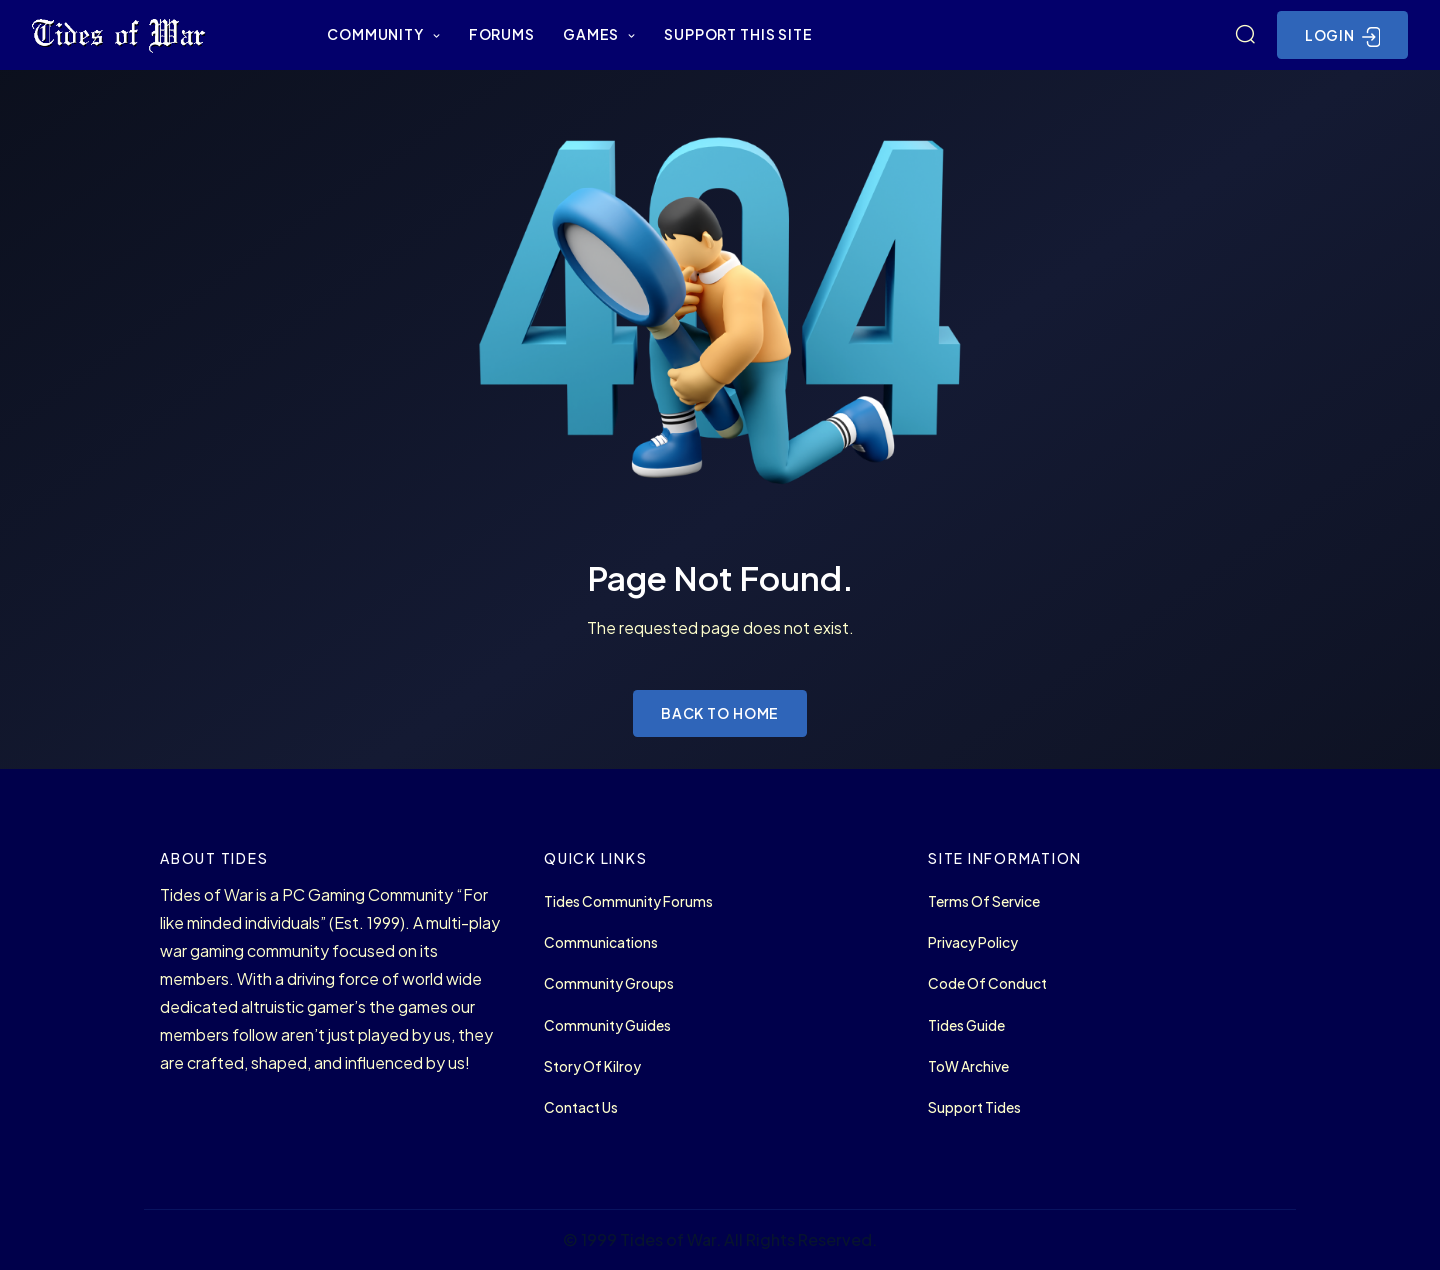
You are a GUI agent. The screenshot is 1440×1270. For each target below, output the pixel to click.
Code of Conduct (987, 983)
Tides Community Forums (628, 901)
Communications (601, 942)
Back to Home (720, 713)
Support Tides (974, 1107)
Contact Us (581, 1107)
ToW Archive (968, 1066)
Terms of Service (984, 901)
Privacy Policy (973, 942)
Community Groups (609, 983)
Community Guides (607, 1025)
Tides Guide (966, 1025)
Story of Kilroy (592, 1066)
